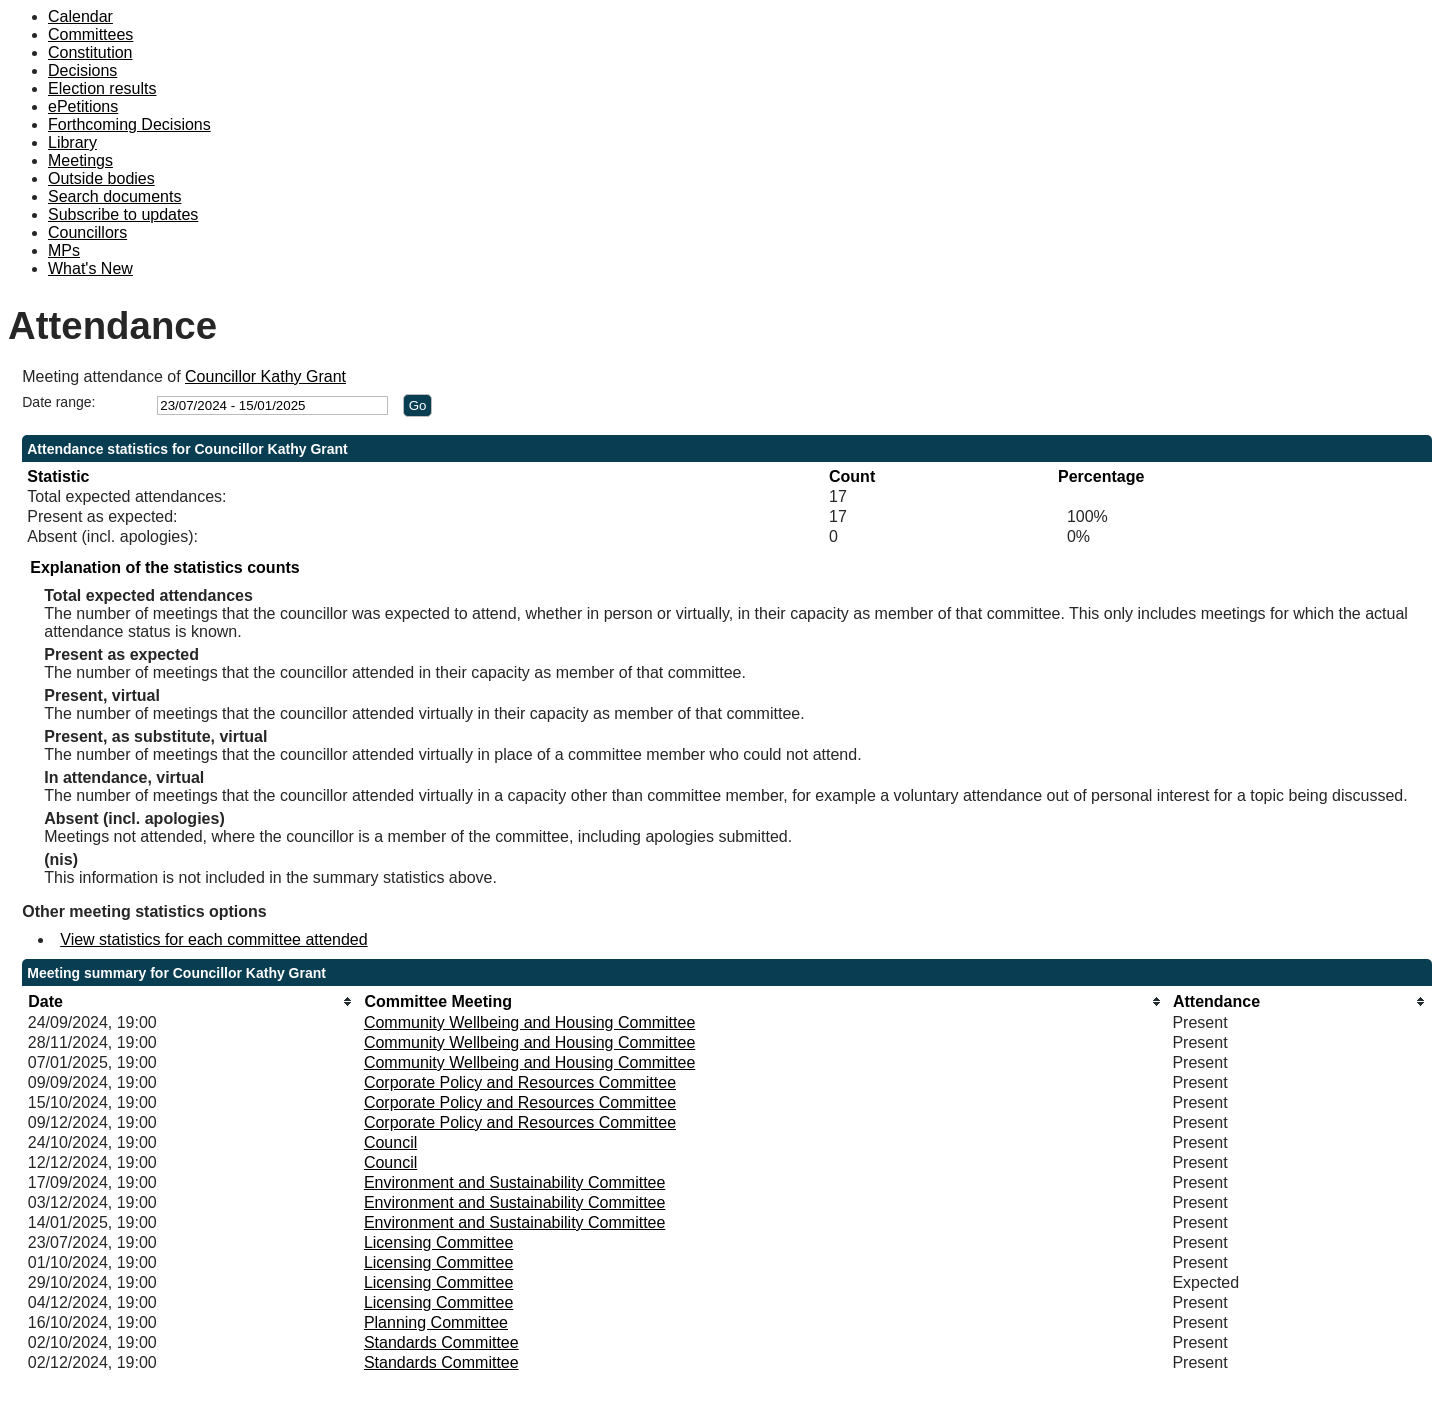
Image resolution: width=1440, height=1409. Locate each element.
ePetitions (83, 106)
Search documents (114, 196)
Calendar (80, 16)
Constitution (90, 52)
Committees (90, 34)
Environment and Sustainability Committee (514, 1182)
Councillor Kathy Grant (265, 376)
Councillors (87, 232)
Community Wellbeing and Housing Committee (529, 1022)
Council (390, 1142)
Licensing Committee (438, 1242)
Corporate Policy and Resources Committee (520, 1082)
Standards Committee (441, 1342)
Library (72, 142)
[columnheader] (191, 1001)
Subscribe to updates (123, 214)
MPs (64, 250)
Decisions (82, 70)
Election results (102, 88)
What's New (90, 268)
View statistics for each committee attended (213, 939)
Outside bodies (101, 178)
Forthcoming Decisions (129, 124)
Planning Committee (436, 1322)
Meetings (80, 160)
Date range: (58, 402)
